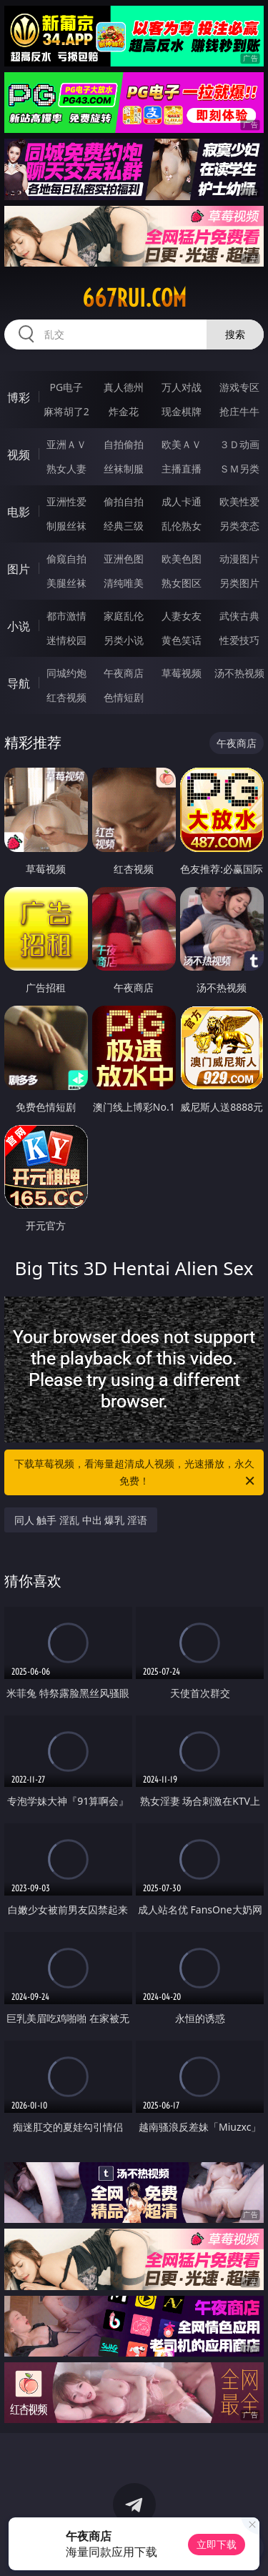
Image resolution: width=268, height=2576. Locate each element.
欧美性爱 (239, 501)
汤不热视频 (239, 673)
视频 (18, 454)
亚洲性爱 (66, 501)
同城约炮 (66, 673)
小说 (18, 626)
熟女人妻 (66, 468)
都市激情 (66, 616)
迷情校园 (66, 640)
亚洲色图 (124, 558)
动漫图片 (239, 558)
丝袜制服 (124, 468)
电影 (18, 512)
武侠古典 (239, 616)
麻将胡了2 (66, 411)
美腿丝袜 (66, 583)
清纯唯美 (124, 583)
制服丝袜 (66, 525)
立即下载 (217, 2544)
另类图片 (239, 583)
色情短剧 (124, 697)
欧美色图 (182, 558)
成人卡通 (182, 501)
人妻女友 (182, 616)
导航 (18, 683)
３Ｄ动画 (239, 444)
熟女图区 (182, 583)
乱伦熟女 (182, 525)
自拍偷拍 (124, 444)
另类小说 (124, 640)
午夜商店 (124, 673)
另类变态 (239, 525)
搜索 (235, 334)
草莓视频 (182, 673)
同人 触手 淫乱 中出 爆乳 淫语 (80, 1520)
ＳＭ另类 (239, 468)
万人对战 (182, 387)
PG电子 (66, 387)
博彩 (18, 397)
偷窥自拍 (66, 558)
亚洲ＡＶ (66, 444)
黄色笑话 (182, 640)
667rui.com (134, 298)
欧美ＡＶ (182, 444)
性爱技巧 (239, 640)
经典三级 (124, 525)
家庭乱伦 (124, 616)
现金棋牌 (182, 411)
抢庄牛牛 (239, 411)
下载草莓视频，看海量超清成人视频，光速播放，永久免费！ (135, 1473)
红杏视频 (66, 697)
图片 (18, 569)
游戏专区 (239, 387)
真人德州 (124, 387)
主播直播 (182, 468)
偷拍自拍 (124, 501)
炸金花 (124, 411)
